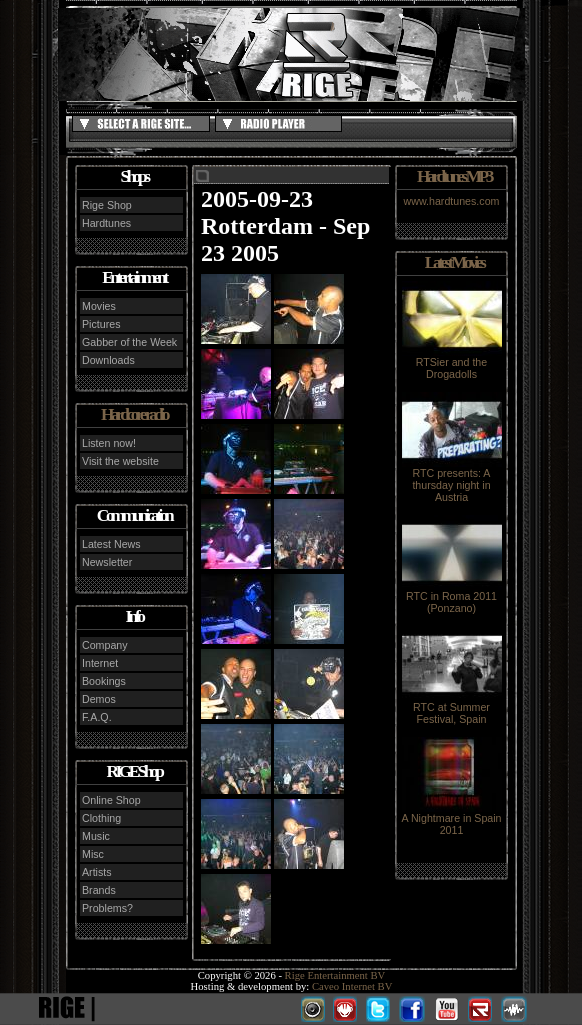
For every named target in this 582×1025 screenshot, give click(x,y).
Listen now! (109, 443)
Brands (99, 890)
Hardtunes (106, 223)
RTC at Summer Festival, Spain (452, 708)
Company (105, 645)
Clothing (101, 818)
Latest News (111, 544)
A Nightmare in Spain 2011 (451, 819)
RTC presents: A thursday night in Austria (452, 480)
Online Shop (111, 800)
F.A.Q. (97, 717)
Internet (100, 663)
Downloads (108, 360)
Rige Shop (107, 205)
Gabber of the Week (129, 342)
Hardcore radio (134, 414)
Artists (97, 872)
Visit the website (120, 461)
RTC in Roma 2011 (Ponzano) (452, 597)
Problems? (107, 908)
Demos (99, 699)
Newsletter (107, 562)
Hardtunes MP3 (454, 176)
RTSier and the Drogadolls (452, 363)
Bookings (104, 681)
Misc (93, 854)
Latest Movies (454, 262)
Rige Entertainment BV (335, 975)
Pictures (101, 324)
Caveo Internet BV (352, 986)
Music (96, 836)
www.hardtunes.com (452, 201)
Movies (99, 306)
